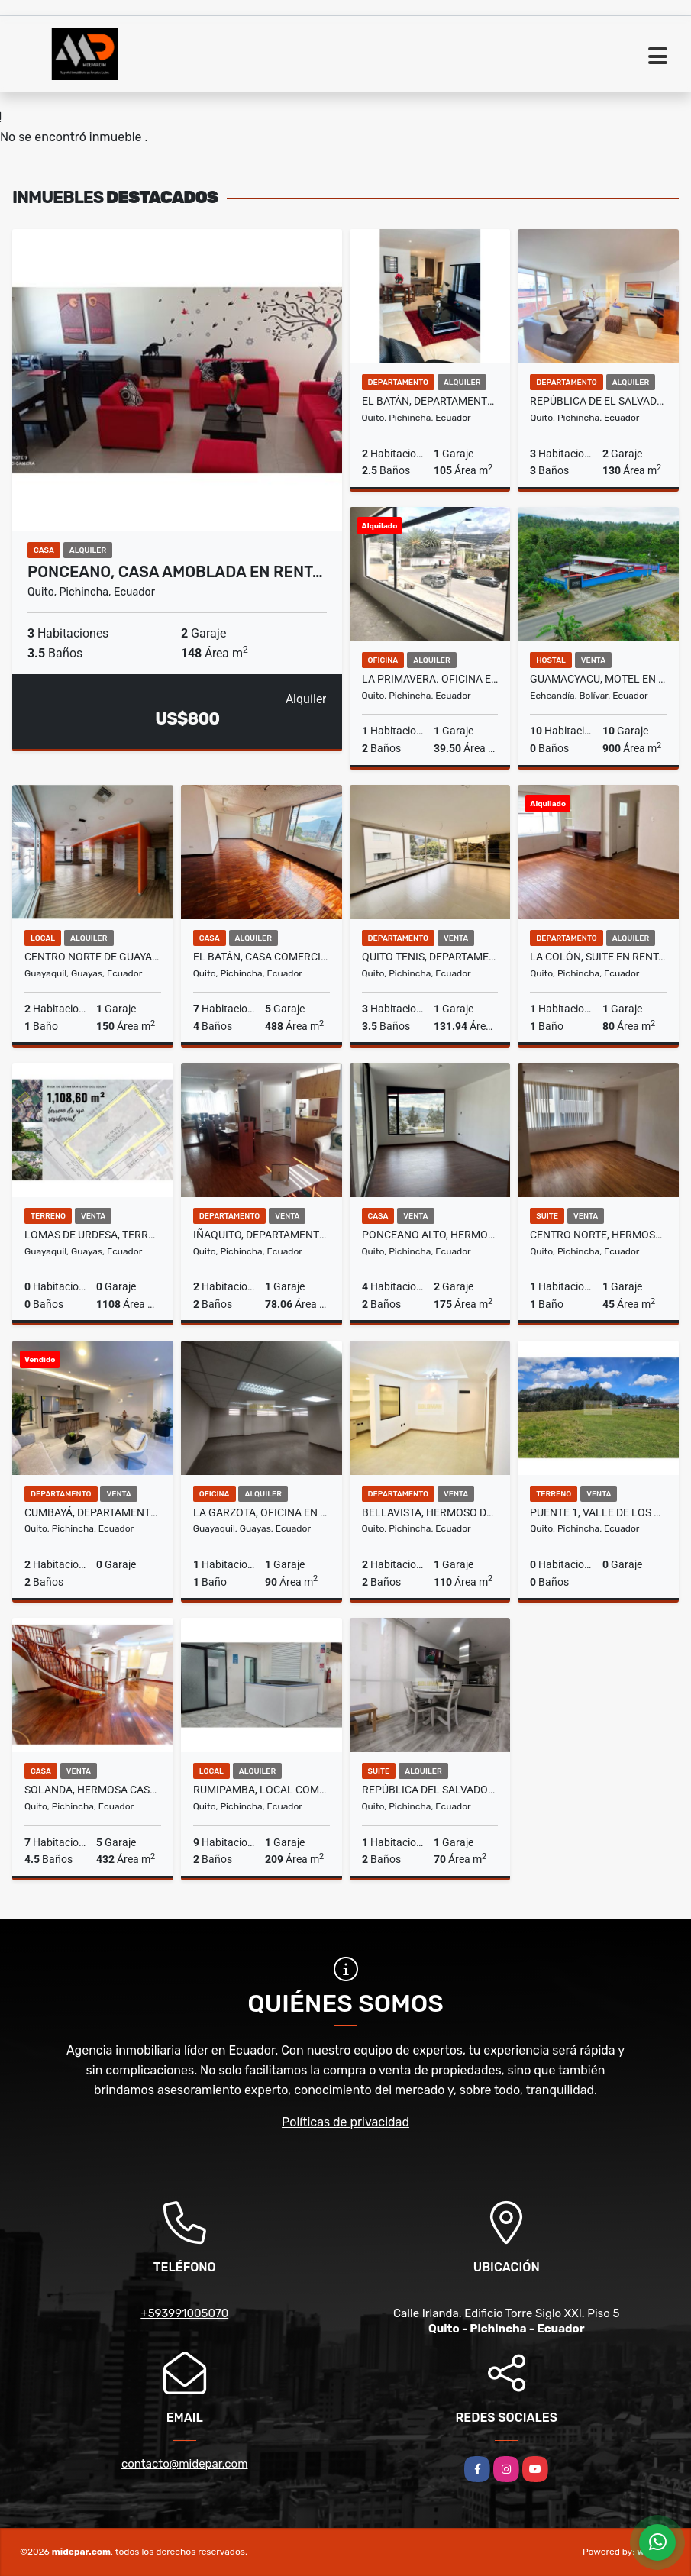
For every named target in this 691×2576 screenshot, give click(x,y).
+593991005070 (184, 2313)
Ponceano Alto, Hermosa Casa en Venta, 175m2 (430, 1234)
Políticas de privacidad (345, 2122)
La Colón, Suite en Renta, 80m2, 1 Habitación (598, 957)
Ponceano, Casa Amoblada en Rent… (175, 572)
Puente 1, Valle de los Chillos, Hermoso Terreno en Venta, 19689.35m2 (598, 1512)
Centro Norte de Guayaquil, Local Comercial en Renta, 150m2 (92, 957)
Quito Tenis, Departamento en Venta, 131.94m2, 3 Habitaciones (430, 957)
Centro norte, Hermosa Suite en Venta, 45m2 (598, 1234)
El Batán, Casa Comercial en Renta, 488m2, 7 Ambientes (261, 957)
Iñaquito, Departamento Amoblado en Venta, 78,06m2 (261, 1234)
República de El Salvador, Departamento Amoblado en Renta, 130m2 (598, 401)
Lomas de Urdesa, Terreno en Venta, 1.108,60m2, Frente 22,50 (92, 1234)
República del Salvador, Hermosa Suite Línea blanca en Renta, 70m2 (430, 1790)
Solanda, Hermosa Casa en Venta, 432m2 (92, 1790)
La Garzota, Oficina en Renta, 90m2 (261, 1512)
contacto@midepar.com (184, 2464)
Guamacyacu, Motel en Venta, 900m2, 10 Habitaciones (598, 679)
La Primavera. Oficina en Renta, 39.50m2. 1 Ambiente (430, 679)
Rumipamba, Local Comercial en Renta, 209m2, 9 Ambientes (261, 1790)
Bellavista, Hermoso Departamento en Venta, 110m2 (430, 1512)
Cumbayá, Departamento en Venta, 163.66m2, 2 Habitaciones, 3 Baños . (92, 1512)
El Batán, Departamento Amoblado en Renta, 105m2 (430, 401)
